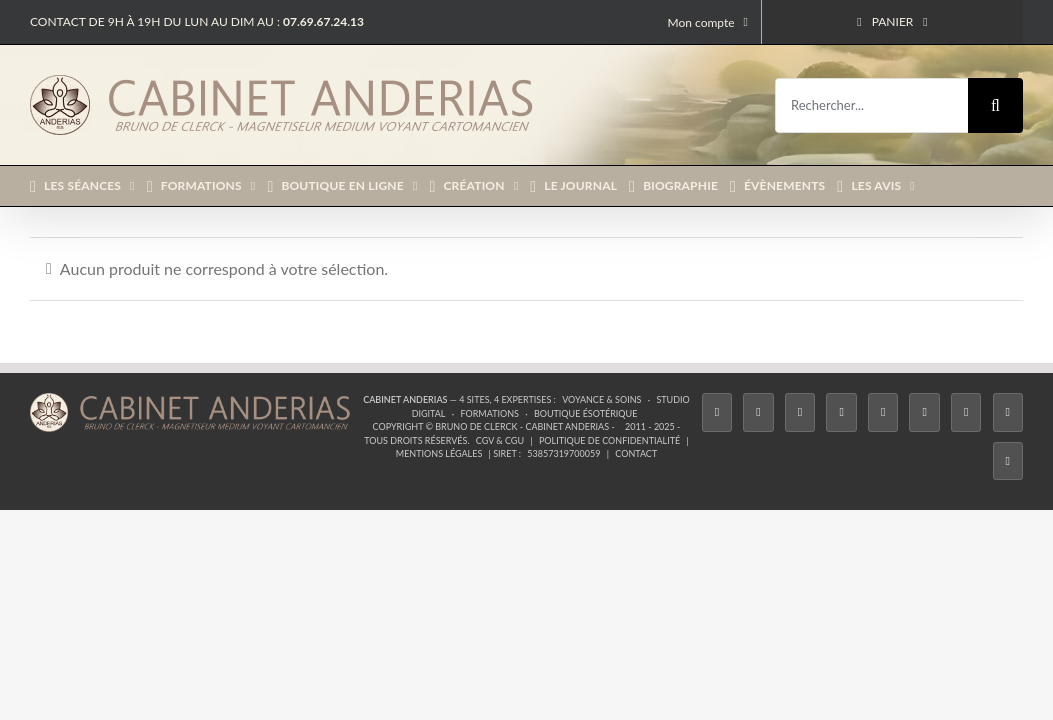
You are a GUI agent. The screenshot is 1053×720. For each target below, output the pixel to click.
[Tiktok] (841, 412)
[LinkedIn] (966, 412)
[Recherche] (995, 105)
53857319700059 (563, 453)
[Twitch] (883, 412)
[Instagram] (800, 412)
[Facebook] (717, 412)
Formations (489, 413)
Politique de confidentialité (609, 440)
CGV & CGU (500, 440)
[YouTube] (924, 412)
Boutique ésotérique (586, 413)
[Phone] (1008, 461)
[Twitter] (758, 412)
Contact (636, 453)
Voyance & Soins (601, 399)
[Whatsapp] (1008, 412)
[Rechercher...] (871, 105)
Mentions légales (439, 453)
